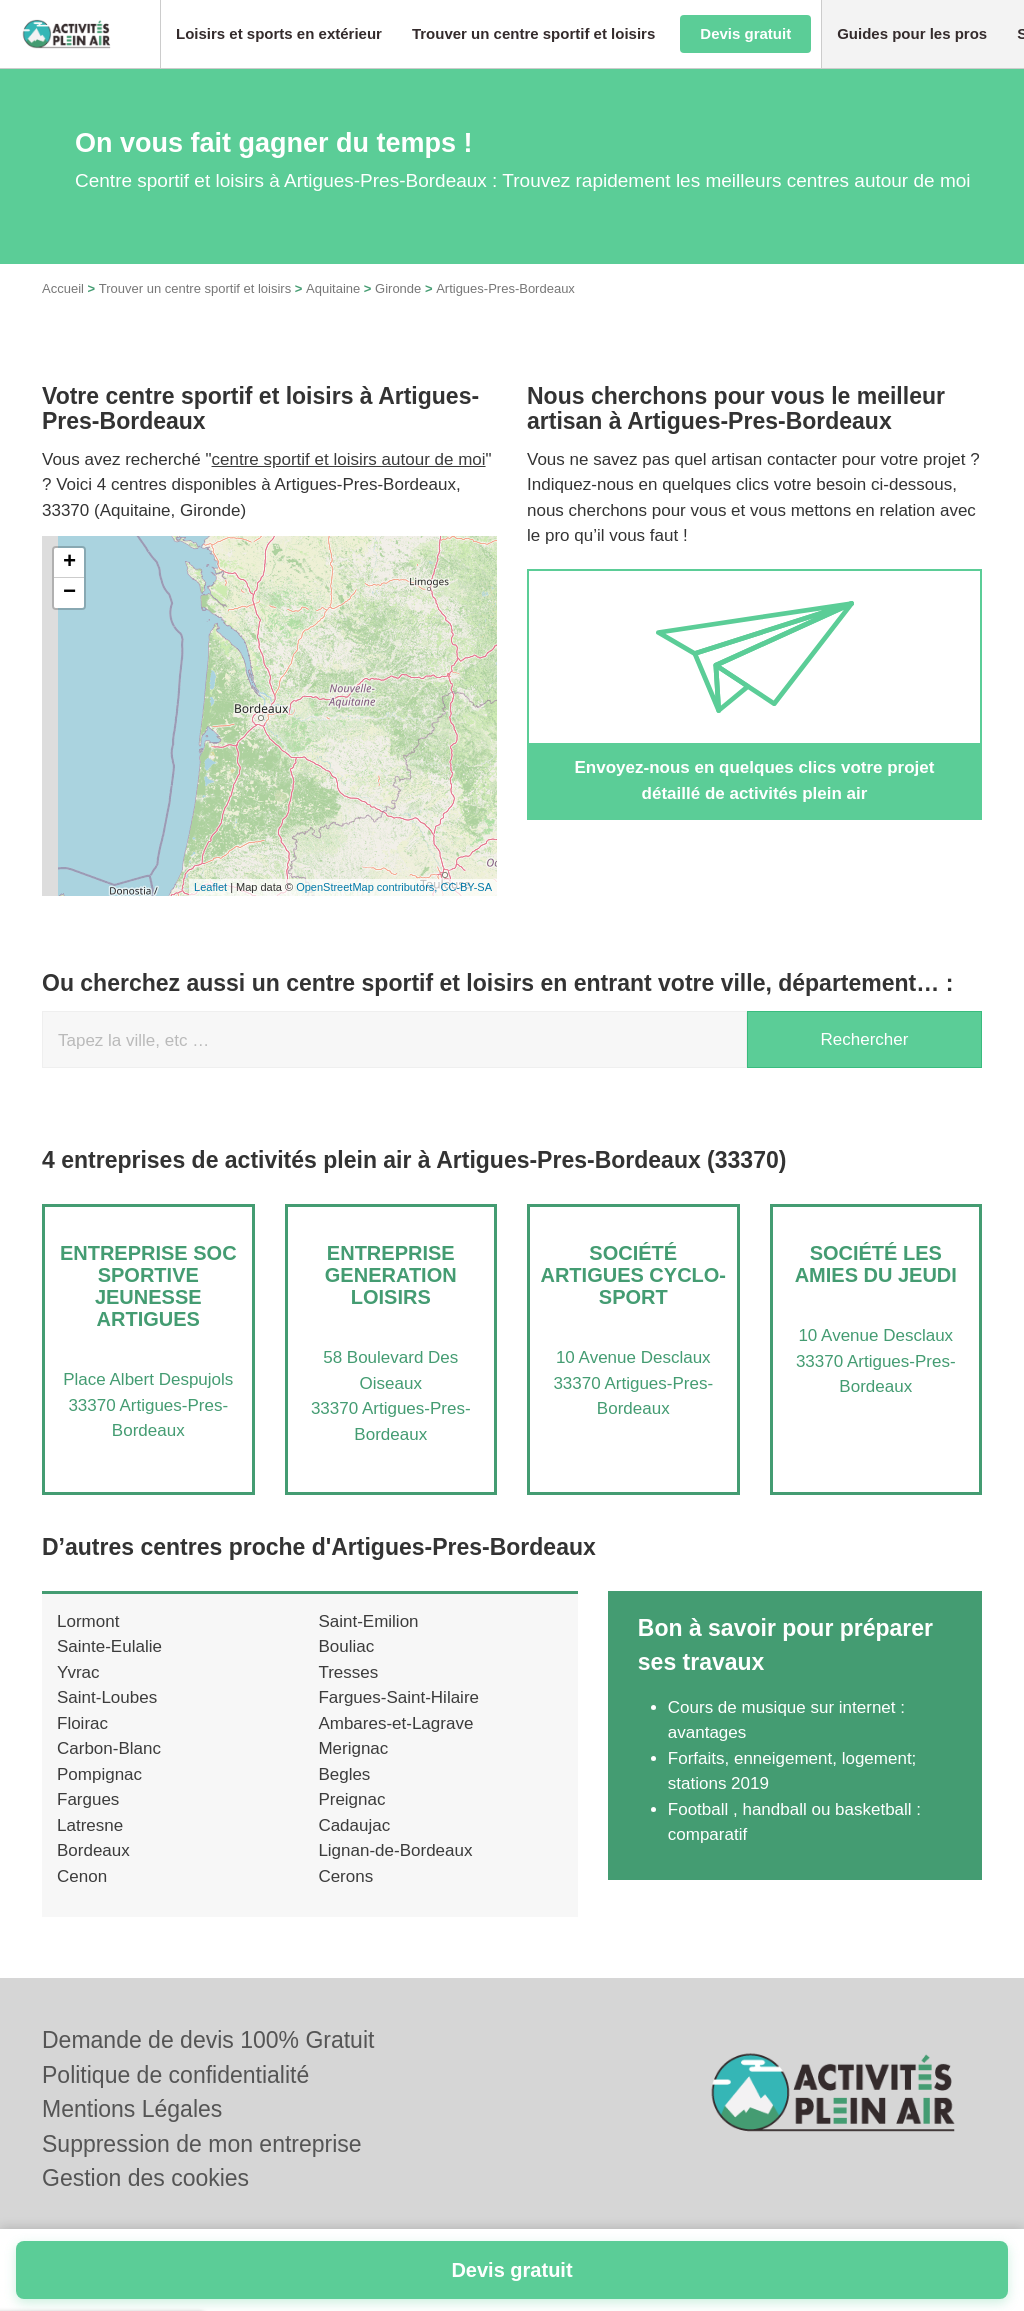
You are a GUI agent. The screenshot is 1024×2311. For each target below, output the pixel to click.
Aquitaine (333, 288)
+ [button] (69, 563)
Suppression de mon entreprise (202, 2144)
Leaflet (210, 887)
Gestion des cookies (145, 2178)
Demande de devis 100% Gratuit (208, 2040)
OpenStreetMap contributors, (368, 887)
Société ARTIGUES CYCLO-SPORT (633, 1275)
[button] (279, 34)
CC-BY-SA (466, 887)
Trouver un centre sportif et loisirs (195, 288)
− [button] (69, 593)
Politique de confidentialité (175, 2075)
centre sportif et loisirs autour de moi (349, 459)
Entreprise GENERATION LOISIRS (391, 1275)
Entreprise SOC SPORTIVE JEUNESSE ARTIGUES (148, 1286)
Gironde (398, 288)
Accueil (63, 288)
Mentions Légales (132, 2109)
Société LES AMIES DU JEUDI (876, 1264)
